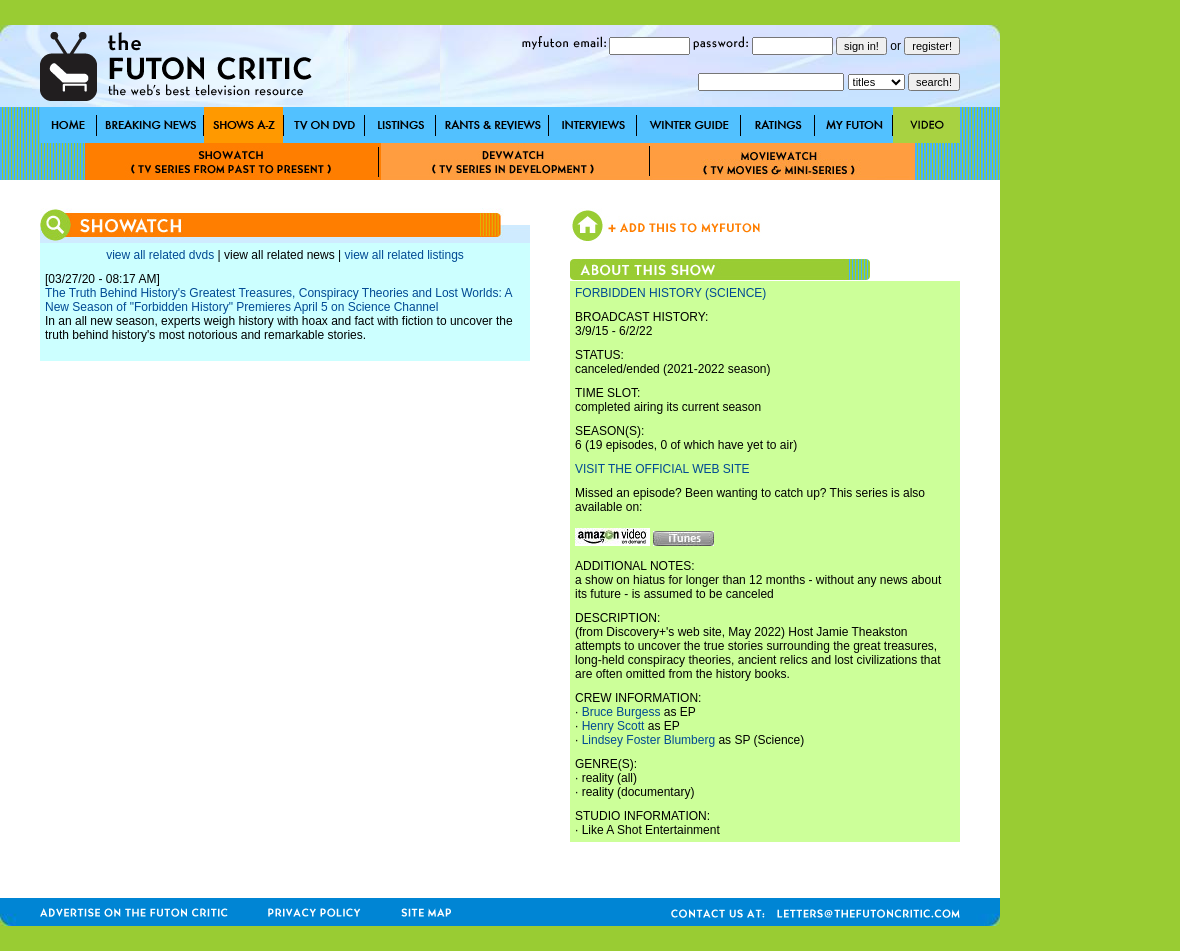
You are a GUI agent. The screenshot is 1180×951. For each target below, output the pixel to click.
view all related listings (403, 255)
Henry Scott (613, 726)
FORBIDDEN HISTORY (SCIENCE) (670, 293)
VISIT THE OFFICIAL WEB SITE (662, 469)
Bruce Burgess (621, 712)
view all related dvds (160, 255)
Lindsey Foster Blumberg (648, 740)
